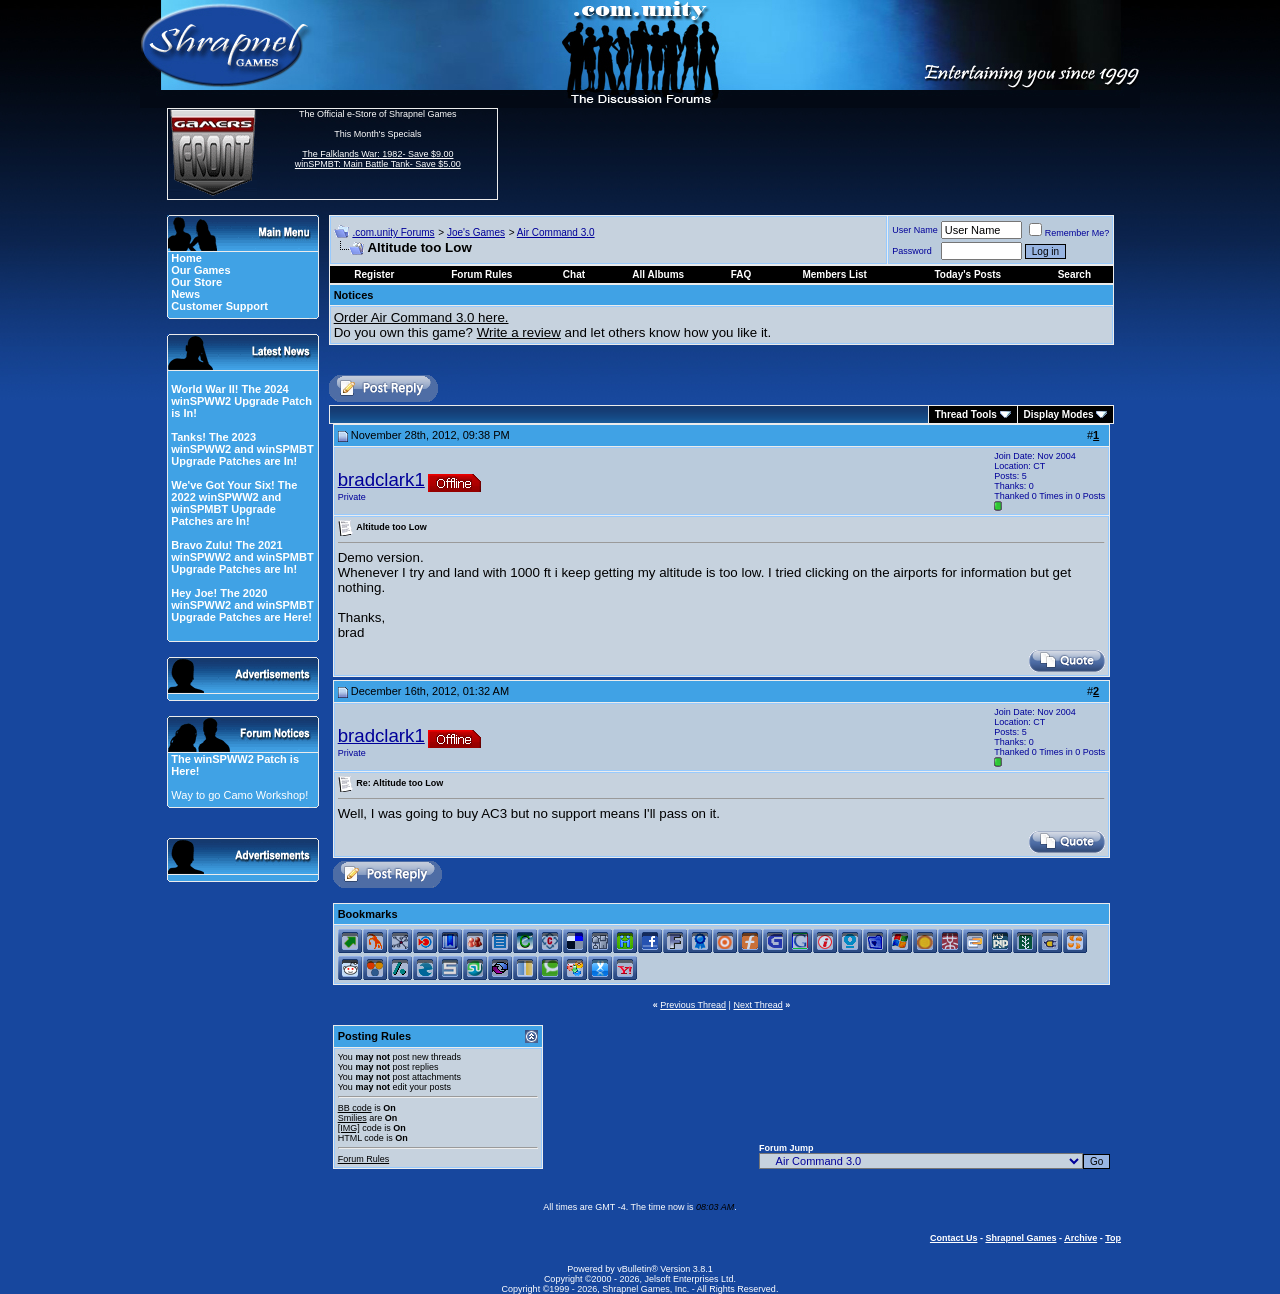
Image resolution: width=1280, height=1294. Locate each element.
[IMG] (349, 1128)
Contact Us (954, 1238)
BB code (355, 1108)
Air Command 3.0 (556, 232)
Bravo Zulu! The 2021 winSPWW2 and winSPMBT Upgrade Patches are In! (242, 557)
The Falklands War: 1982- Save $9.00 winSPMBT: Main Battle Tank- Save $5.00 (378, 159)
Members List (834, 274)
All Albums (658, 274)
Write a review (519, 332)
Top (1113, 1238)
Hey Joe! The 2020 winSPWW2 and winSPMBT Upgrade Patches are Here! (242, 605)
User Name (915, 230)
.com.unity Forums (393, 232)
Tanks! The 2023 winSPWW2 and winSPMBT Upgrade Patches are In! (242, 449)
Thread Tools (966, 414)
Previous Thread (693, 1005)
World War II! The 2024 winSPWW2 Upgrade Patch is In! (241, 401)
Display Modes (1059, 414)
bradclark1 (381, 479)
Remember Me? (1069, 233)
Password (912, 251)
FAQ (741, 274)
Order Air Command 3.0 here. (421, 317)
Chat (574, 274)
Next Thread (757, 1005)
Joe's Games (476, 232)
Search (1074, 274)
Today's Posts (968, 274)
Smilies (352, 1118)
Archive (1080, 1238)
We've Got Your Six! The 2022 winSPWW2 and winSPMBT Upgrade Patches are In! (234, 503)
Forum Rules (364, 1159)
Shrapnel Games (1020, 1238)
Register (374, 274)
